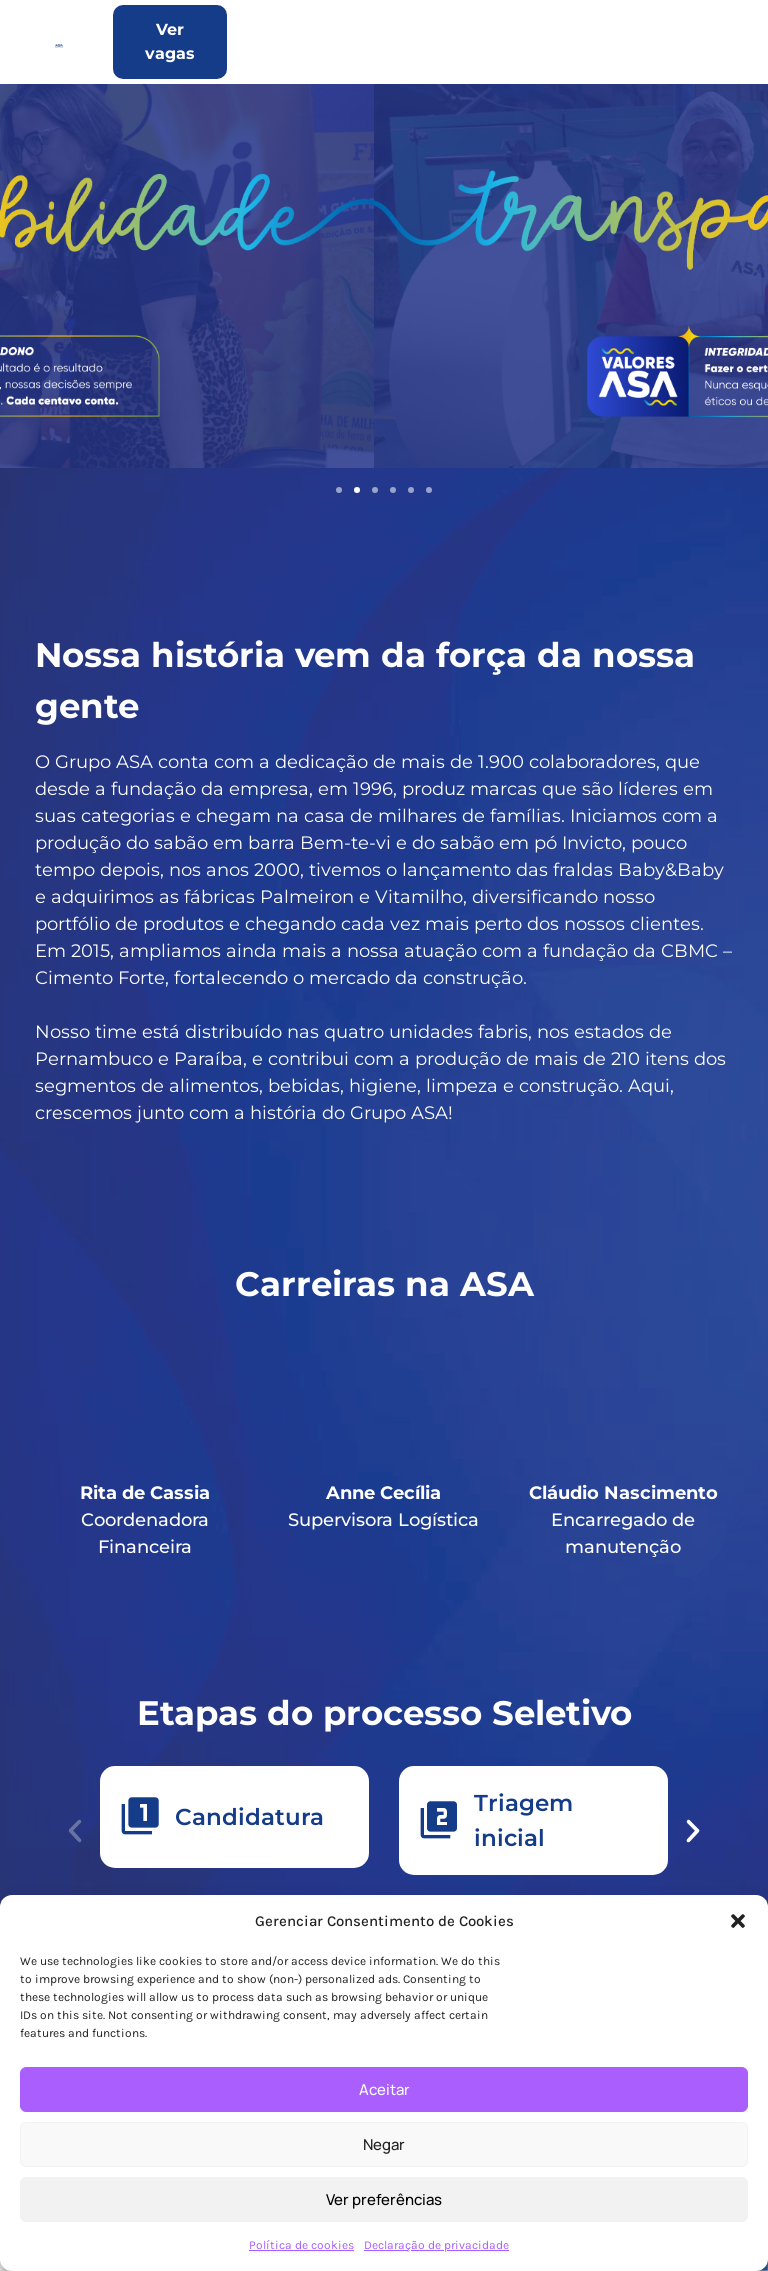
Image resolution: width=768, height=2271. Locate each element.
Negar (384, 2144)
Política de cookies (301, 2245)
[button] (738, 1921)
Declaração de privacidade (436, 2245)
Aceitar (384, 2089)
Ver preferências (384, 2199)
